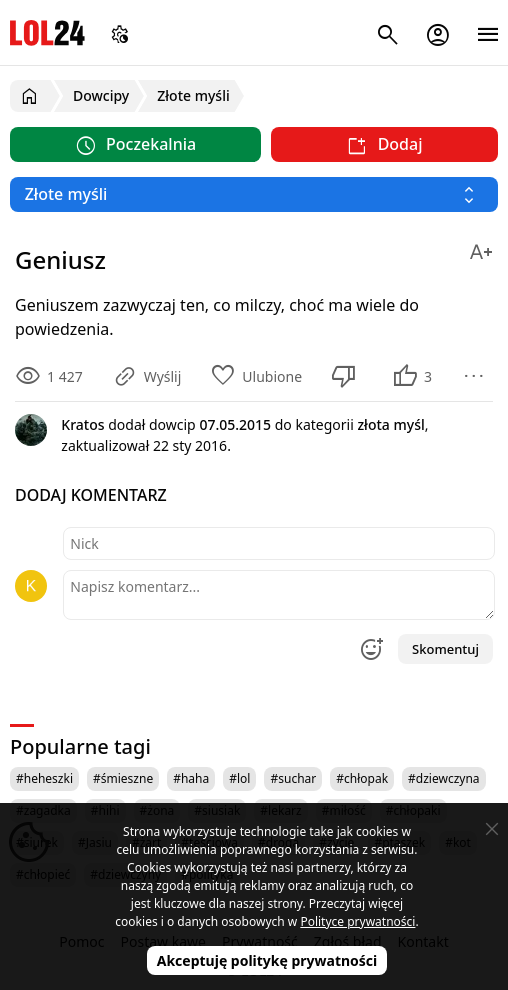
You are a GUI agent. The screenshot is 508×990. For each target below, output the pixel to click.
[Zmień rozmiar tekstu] (481, 248)
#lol (239, 778)
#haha (191, 778)
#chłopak (362, 778)
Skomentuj (445, 649)
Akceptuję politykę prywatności (267, 960)
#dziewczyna (444, 778)
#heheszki (44, 778)
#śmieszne (123, 778)
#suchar (293, 778)
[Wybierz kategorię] (254, 194)
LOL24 (47, 32)
